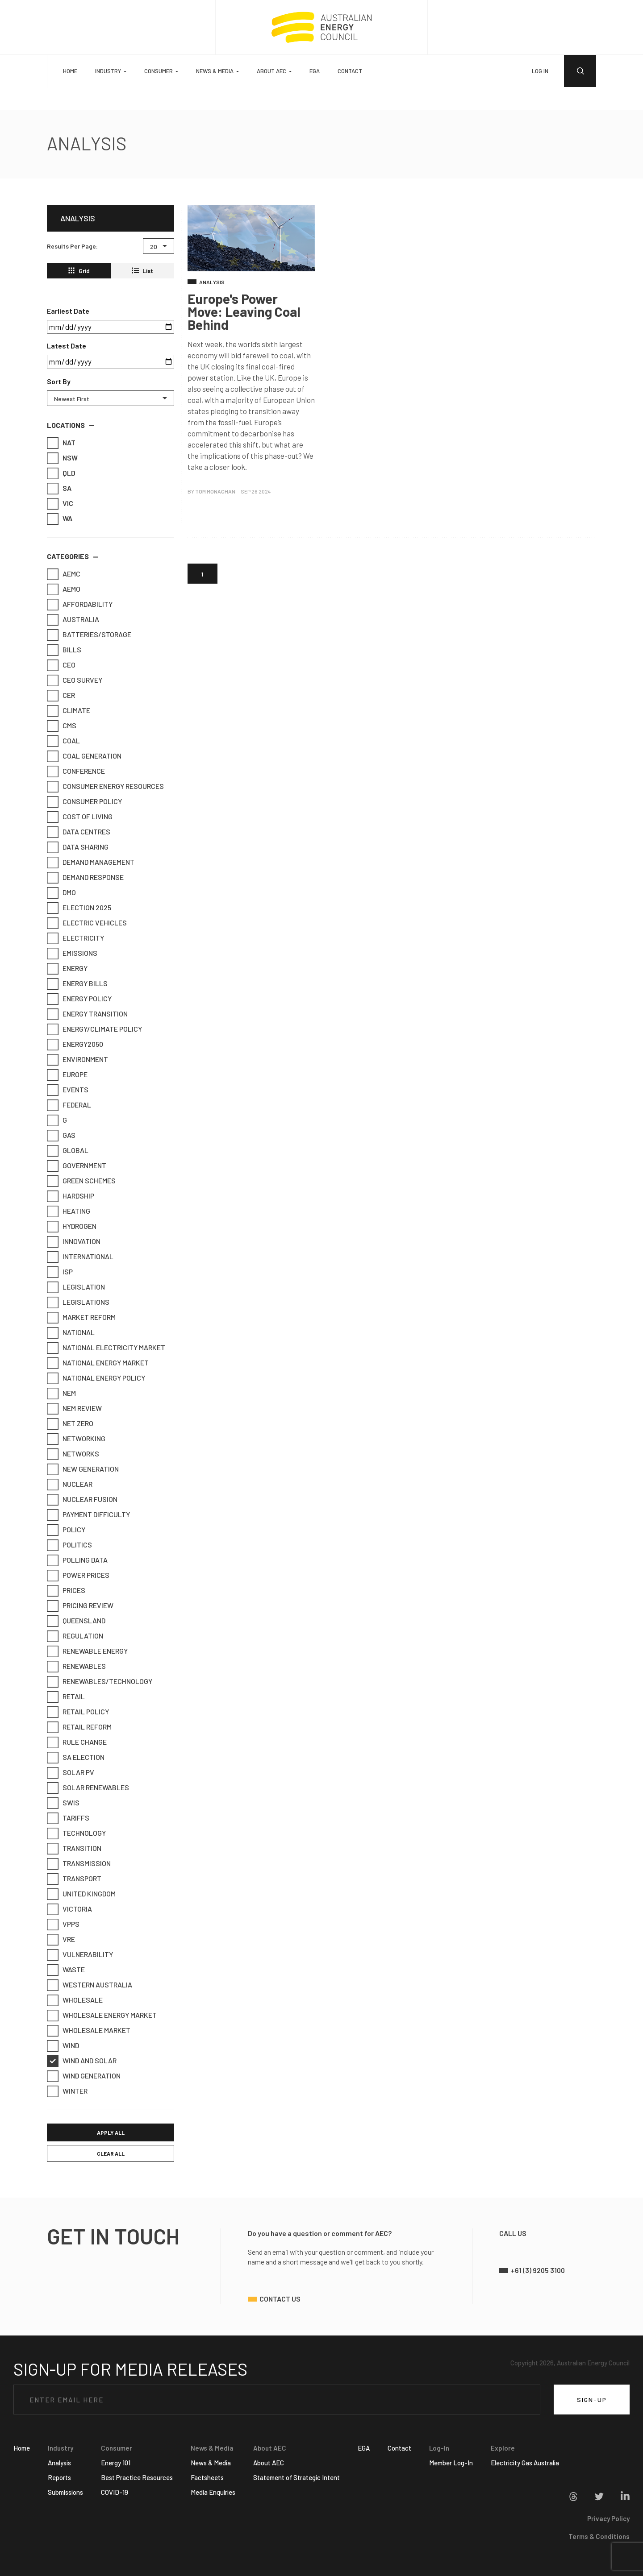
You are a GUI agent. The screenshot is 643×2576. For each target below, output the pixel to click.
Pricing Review (83, 1605)
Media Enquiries (213, 2492)
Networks (76, 1453)
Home (70, 71)
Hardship (73, 1196)
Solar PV (73, 1772)
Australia (76, 619)
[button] (70, 426)
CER (64, 695)
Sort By (59, 381)
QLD (55, 473)
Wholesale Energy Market (105, 2015)
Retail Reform (82, 1726)
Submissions (65, 2492)
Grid (79, 270)
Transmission (82, 1863)
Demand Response (88, 877)
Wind (66, 2045)
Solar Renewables (91, 1787)
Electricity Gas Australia (525, 2463)
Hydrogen (74, 1226)
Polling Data (80, 1560)
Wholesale (78, 2000)
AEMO (66, 589)
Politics (72, 1544)
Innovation (76, 1241)
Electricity (78, 938)
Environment (80, 1059)
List (142, 270)
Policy (69, 1529)
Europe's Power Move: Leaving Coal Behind (244, 311)
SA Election (78, 1757)
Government (79, 1165)
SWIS (66, 1802)
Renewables (79, 1666)
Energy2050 (78, 1044)
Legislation (79, 1287)
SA (55, 488)
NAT (55, 442)
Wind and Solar (84, 2060)
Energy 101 (115, 2463)
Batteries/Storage (92, 634)
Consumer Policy (87, 801)
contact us (280, 2298)
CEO (64, 665)
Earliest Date (68, 311)
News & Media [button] (215, 71)
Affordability (82, 604)
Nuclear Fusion (85, 1499)
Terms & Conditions (599, 2536)
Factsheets (207, 2477)
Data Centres (81, 831)
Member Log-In (451, 2463)
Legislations (81, 1302)
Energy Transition (90, 1013)
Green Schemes (84, 1180)
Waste (69, 1969)
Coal (66, 740)
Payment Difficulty (91, 1514)
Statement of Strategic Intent (296, 2477)
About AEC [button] (271, 71)
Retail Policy (81, 1711)
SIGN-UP (592, 2399)
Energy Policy (82, 998)
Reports (59, 2477)
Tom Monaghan (215, 491)
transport (77, 1878)
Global (70, 1150)
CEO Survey (77, 680)
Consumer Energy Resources (108, 786)
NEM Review (77, 1408)
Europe (70, 1074)
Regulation (78, 1635)
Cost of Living (82, 816)
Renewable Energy (90, 1651)
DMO (64, 892)
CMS (64, 725)
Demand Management (93, 862)
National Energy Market (100, 1362)
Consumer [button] (158, 71)
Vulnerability (83, 1954)
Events (70, 1089)
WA (55, 518)
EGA (314, 71)
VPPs (66, 1924)
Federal (72, 1104)
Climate (71, 710)
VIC (55, 503)
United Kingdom (84, 1893)
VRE (64, 1939)
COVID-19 (114, 2492)
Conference (79, 771)
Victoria (72, 1909)
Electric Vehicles (90, 922)
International (83, 1256)
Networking (79, 1438)
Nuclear (72, 1484)
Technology (79, 1833)
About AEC (268, 2463)
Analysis (59, 2463)
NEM (64, 1393)
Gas (64, 1135)
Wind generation (86, 2075)
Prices (69, 1590)
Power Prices (81, 1575)
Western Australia (92, 1984)
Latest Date (66, 345)
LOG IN (540, 71)
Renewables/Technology (102, 1681)
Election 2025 (82, 907)
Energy (70, 968)
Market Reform (84, 1317)
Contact (350, 71)
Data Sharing (80, 847)
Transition (77, 1848)
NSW (55, 457)
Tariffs (71, 1818)
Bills (67, 649)
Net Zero (73, 1423)
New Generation (86, 1469)
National (73, 1332)
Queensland (79, 1620)
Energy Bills (80, 983)
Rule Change (80, 1742)
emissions (75, 953)
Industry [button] (108, 71)
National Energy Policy (99, 1378)
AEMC (66, 573)
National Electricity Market (109, 1347)
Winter (70, 2091)
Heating (71, 1211)
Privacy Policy (608, 2518)
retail (69, 1696)
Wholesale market (91, 2030)
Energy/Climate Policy (97, 1029)
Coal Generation (87, 756)
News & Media (211, 2463)
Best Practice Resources (137, 2477)
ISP (63, 1271)
